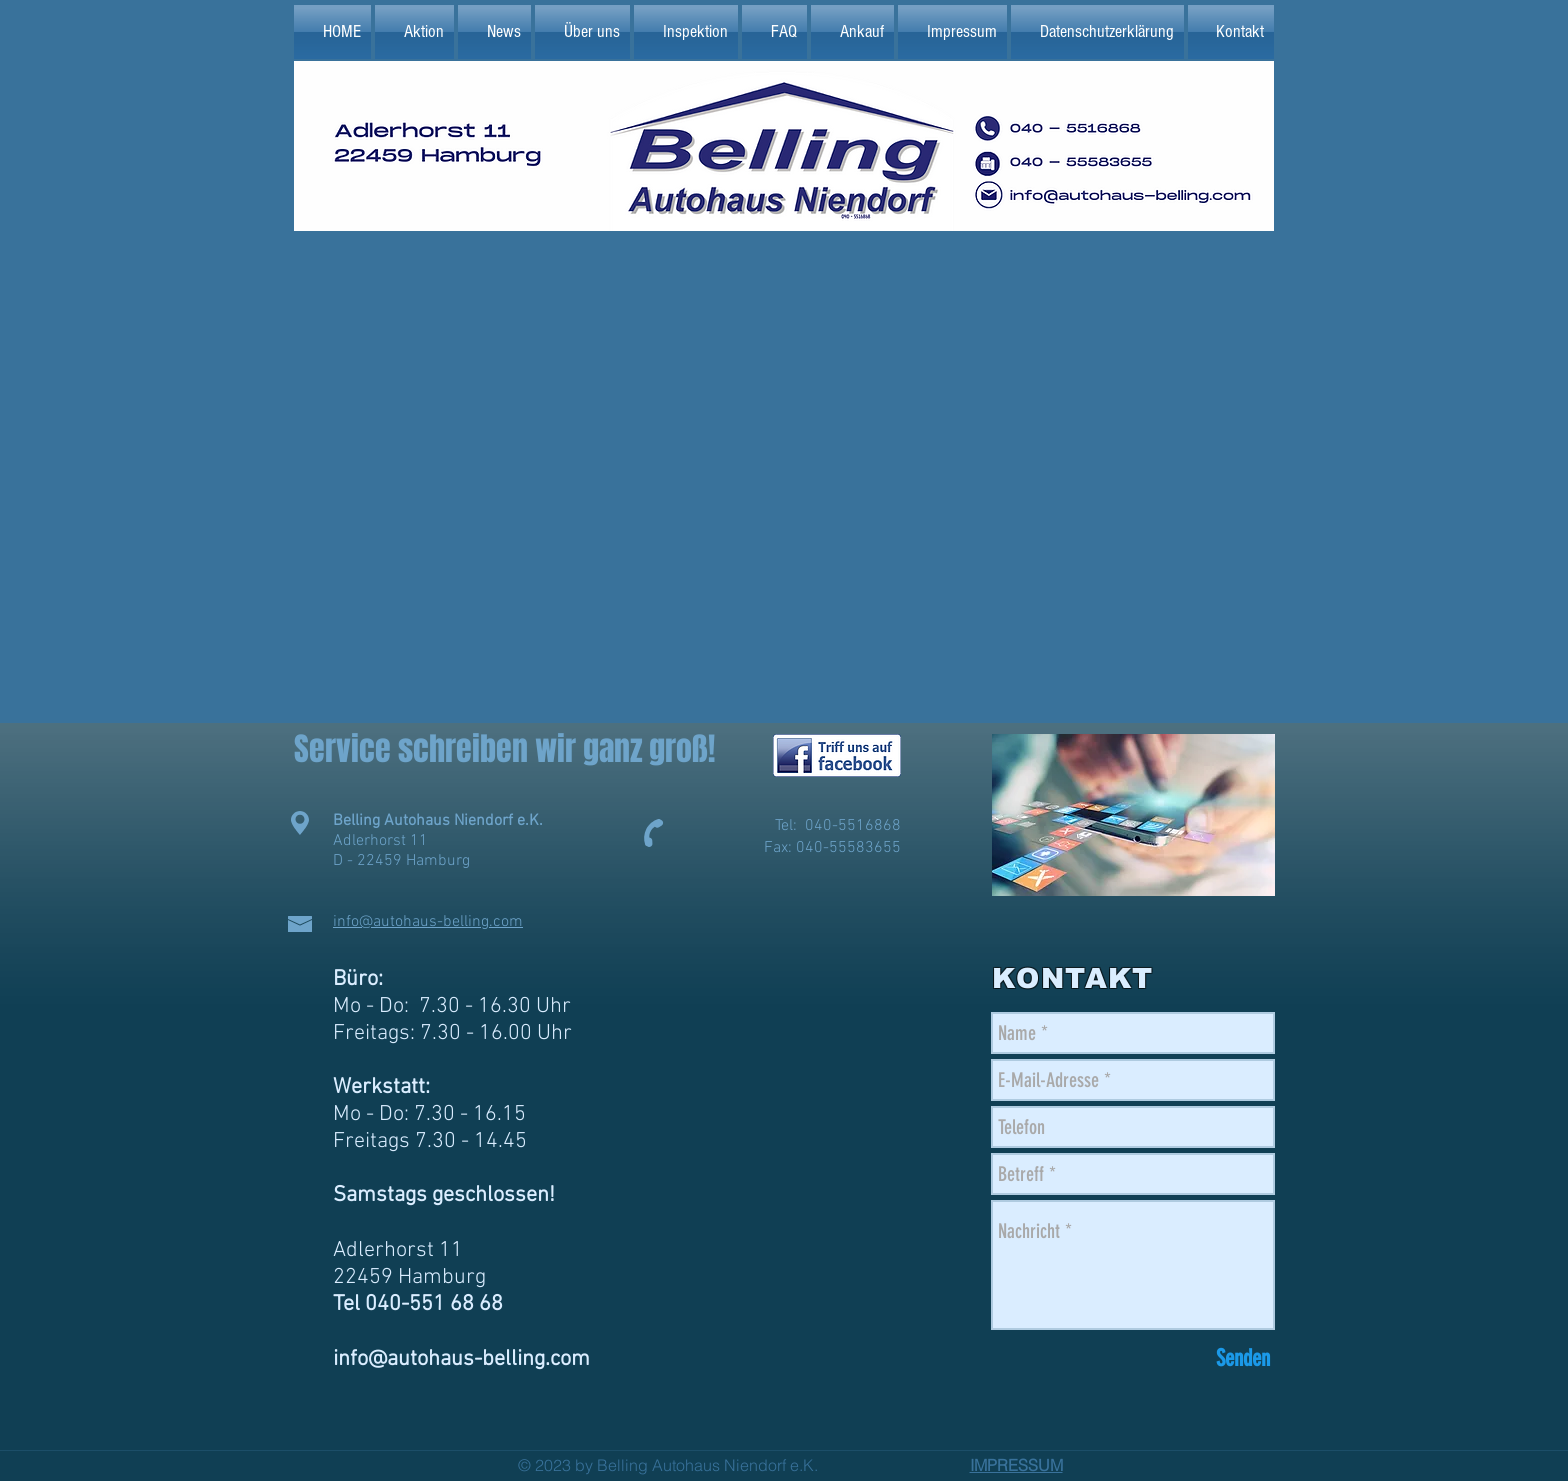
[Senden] (1243, 1359)
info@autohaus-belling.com (428, 922)
